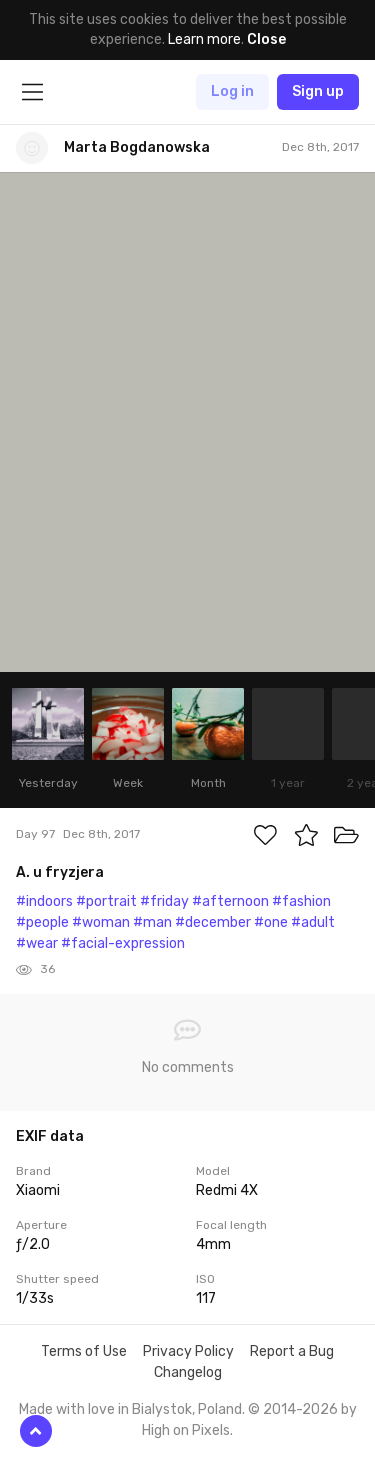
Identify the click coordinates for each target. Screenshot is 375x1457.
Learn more (204, 39)
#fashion (301, 901)
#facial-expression (123, 943)
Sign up (318, 91)
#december (213, 922)
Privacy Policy (188, 1351)
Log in (232, 91)
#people (42, 922)
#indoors (44, 901)
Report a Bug (292, 1351)
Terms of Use (84, 1351)
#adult (313, 922)
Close (266, 39)
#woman (101, 922)
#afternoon (230, 901)
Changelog (188, 1372)
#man (152, 922)
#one (271, 922)
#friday (164, 901)
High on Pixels (186, 1430)
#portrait (106, 901)
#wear (37, 943)
